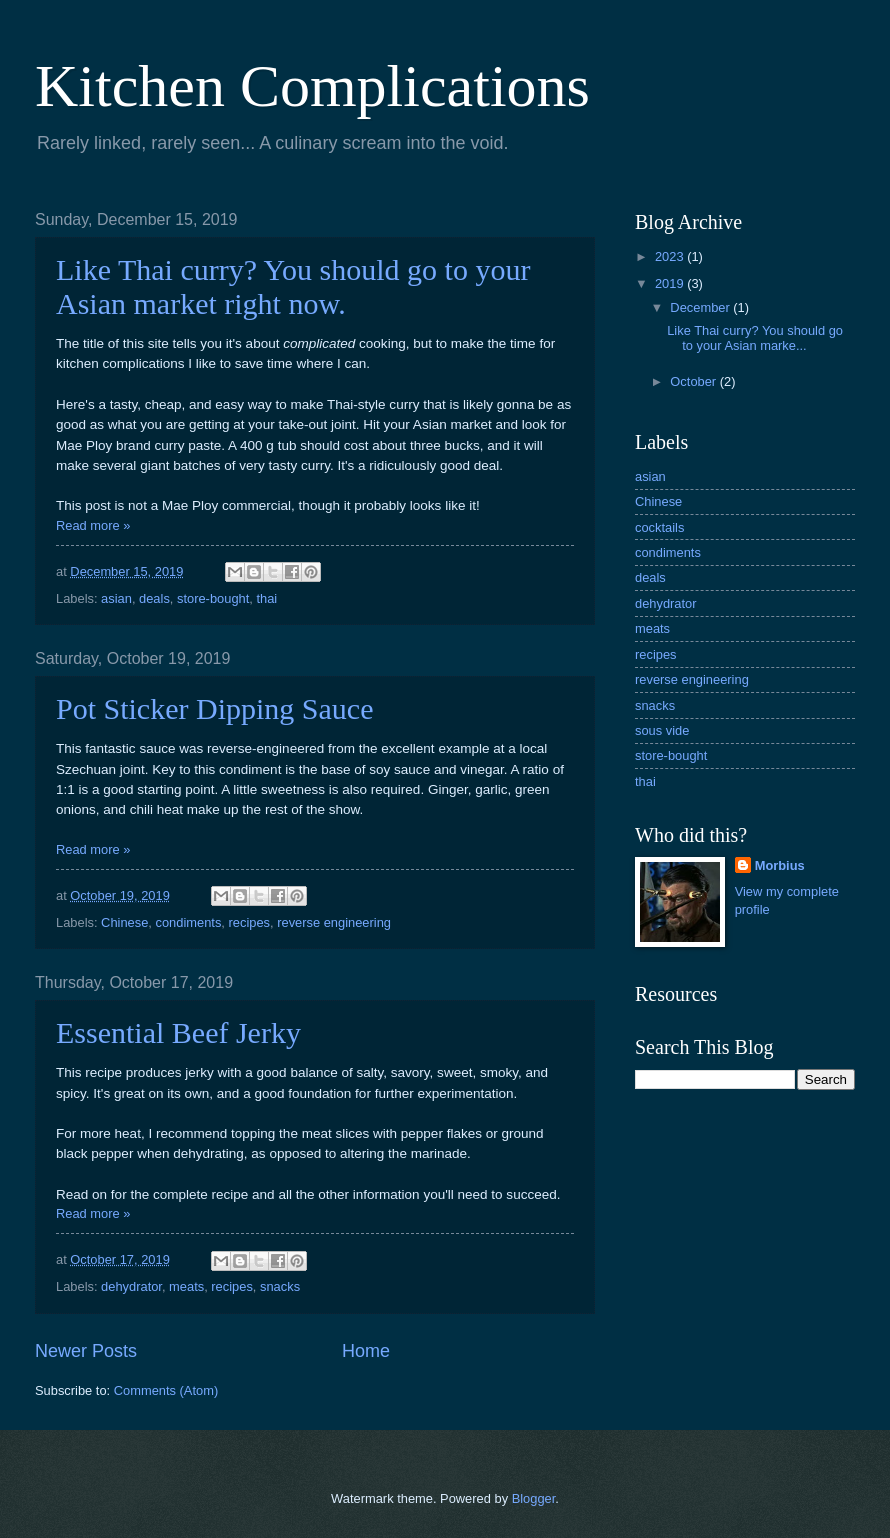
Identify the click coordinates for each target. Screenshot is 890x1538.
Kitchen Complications (312, 86)
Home (366, 1351)
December (701, 307)
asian (116, 598)
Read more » (93, 525)
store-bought (213, 598)
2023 (671, 256)
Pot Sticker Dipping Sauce (214, 708)
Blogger (534, 1498)
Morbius (780, 865)
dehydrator (131, 1286)
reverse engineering (334, 922)
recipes (250, 922)
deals (154, 598)
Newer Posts (86, 1351)
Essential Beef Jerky (178, 1032)
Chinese (124, 922)
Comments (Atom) (166, 1390)
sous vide (662, 730)
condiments (189, 922)
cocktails (659, 527)
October (694, 381)
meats (186, 1286)
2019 (671, 283)
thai (266, 598)
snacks (280, 1286)
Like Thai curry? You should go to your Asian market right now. (293, 286)
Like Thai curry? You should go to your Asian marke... (755, 338)
